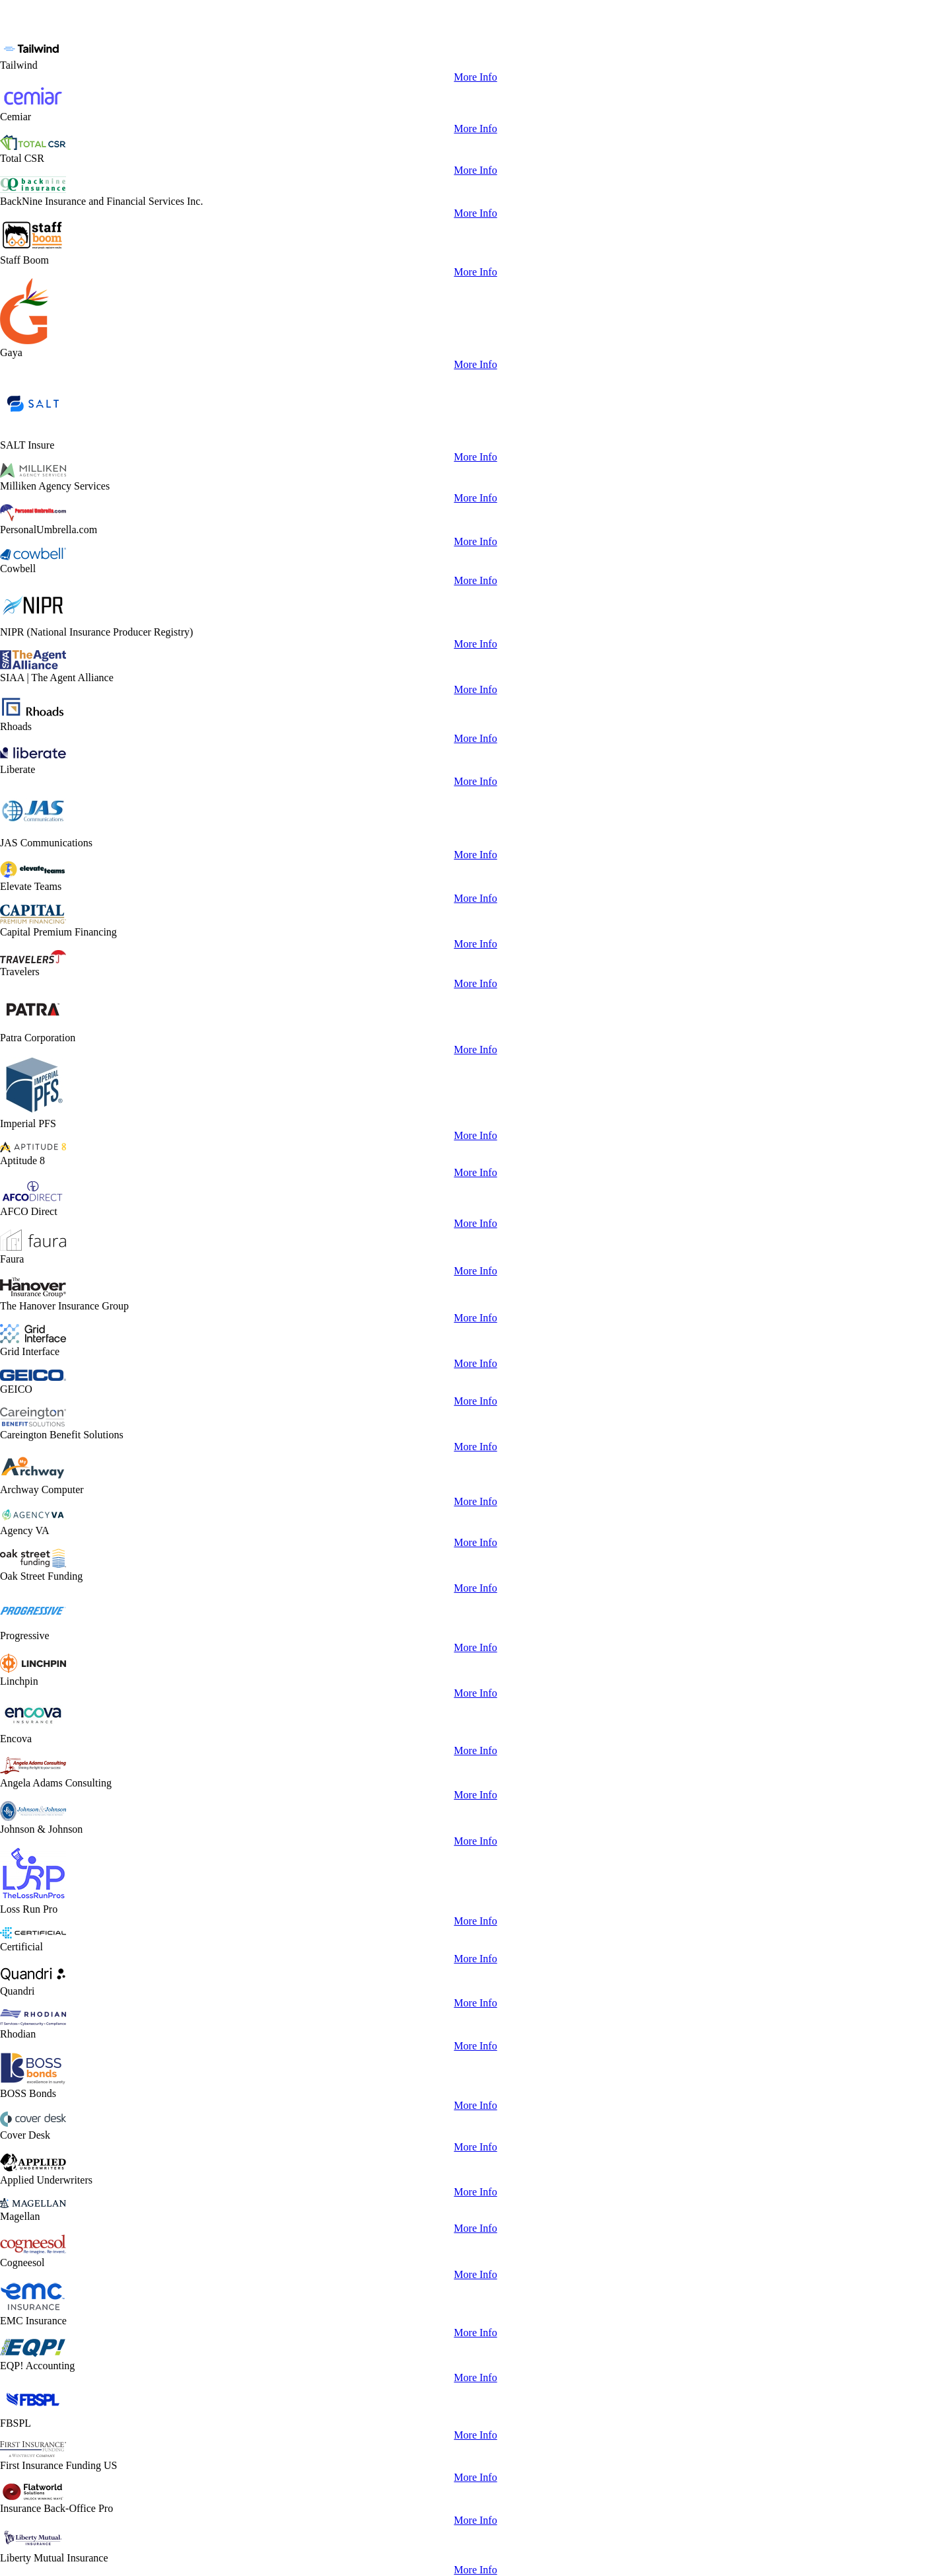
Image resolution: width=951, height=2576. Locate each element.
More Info (475, 77)
